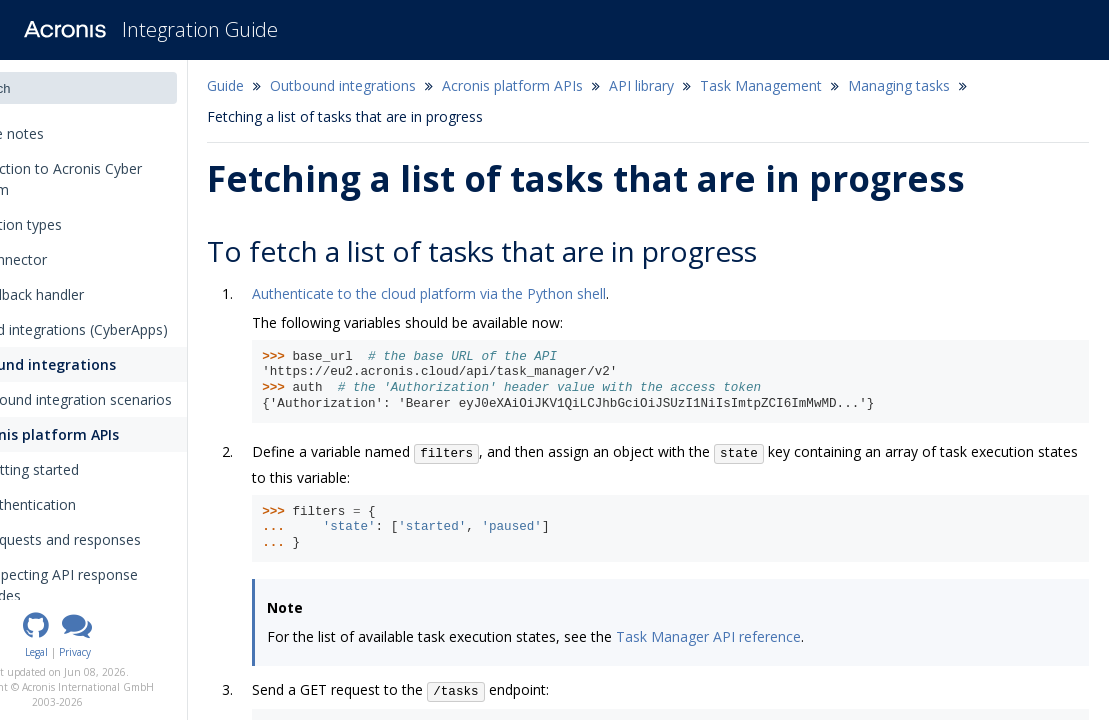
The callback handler (83, 294)
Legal (108, 652)
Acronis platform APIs (106, 434)
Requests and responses (133, 539)
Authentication (94, 504)
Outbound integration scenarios (135, 399)
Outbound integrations (97, 364)
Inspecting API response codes (132, 585)
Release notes (70, 133)
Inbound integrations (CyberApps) (125, 329)
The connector (65, 259)
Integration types (79, 224)
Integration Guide (200, 29)
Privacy (147, 652)
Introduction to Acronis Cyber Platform (112, 179)
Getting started (96, 469)
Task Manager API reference (780, 636)
